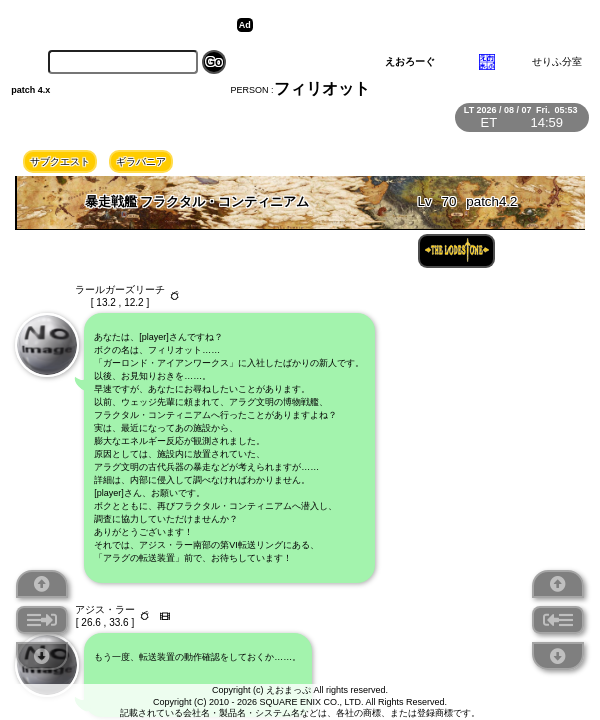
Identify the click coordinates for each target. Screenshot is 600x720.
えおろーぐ (410, 61)
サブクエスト (60, 161)
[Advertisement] (413, 25)
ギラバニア (141, 161)
